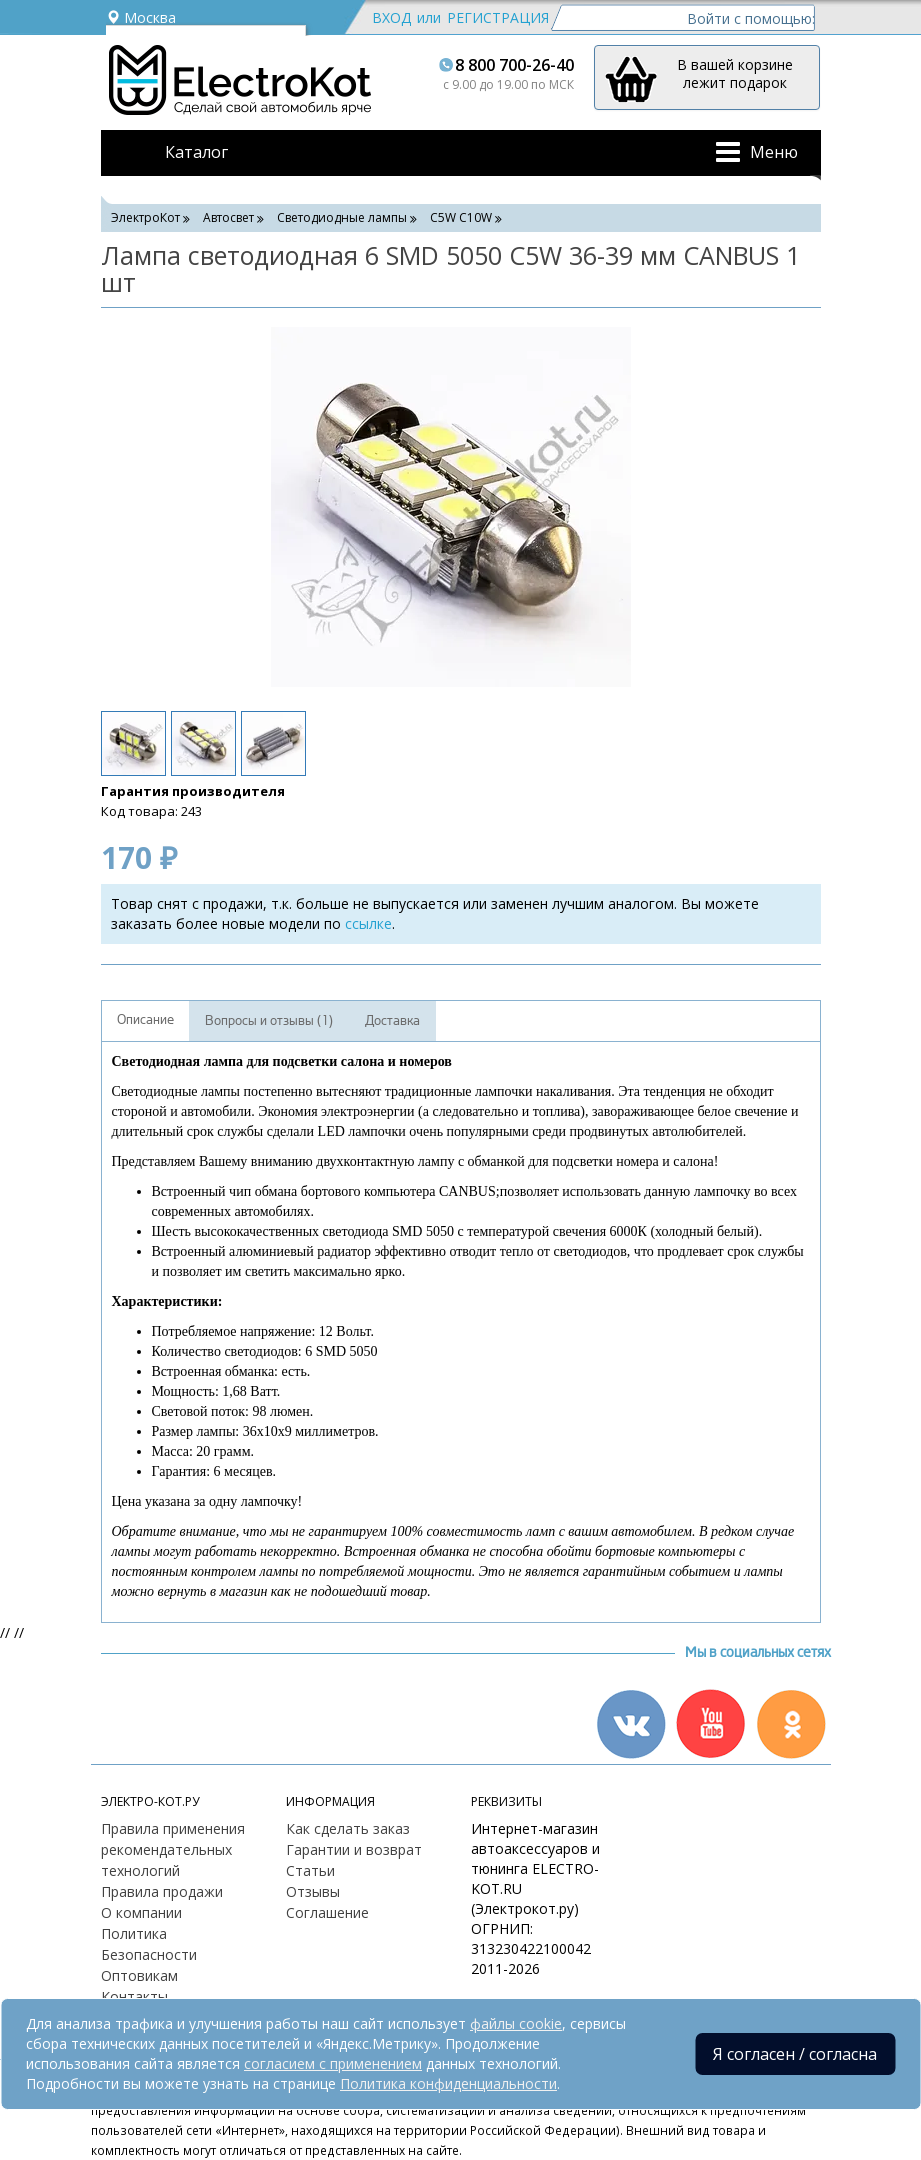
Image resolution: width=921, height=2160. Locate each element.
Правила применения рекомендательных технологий (173, 1849)
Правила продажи (162, 1891)
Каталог (196, 152)
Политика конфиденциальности (448, 2083)
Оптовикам (139, 1975)
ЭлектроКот (145, 217)
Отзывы (313, 1891)
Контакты (134, 1996)
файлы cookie (516, 2023)
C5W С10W (461, 217)
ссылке (368, 923)
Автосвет (228, 217)
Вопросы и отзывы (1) (269, 1021)
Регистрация (498, 17)
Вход (391, 17)
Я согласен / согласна (795, 2054)
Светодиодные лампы (342, 217)
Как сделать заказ (348, 1828)
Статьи (310, 1870)
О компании (141, 1912)
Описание (145, 1020)
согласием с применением (333, 2063)
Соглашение (327, 1912)
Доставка (392, 1021)
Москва (141, 17)
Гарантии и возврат (354, 1849)
